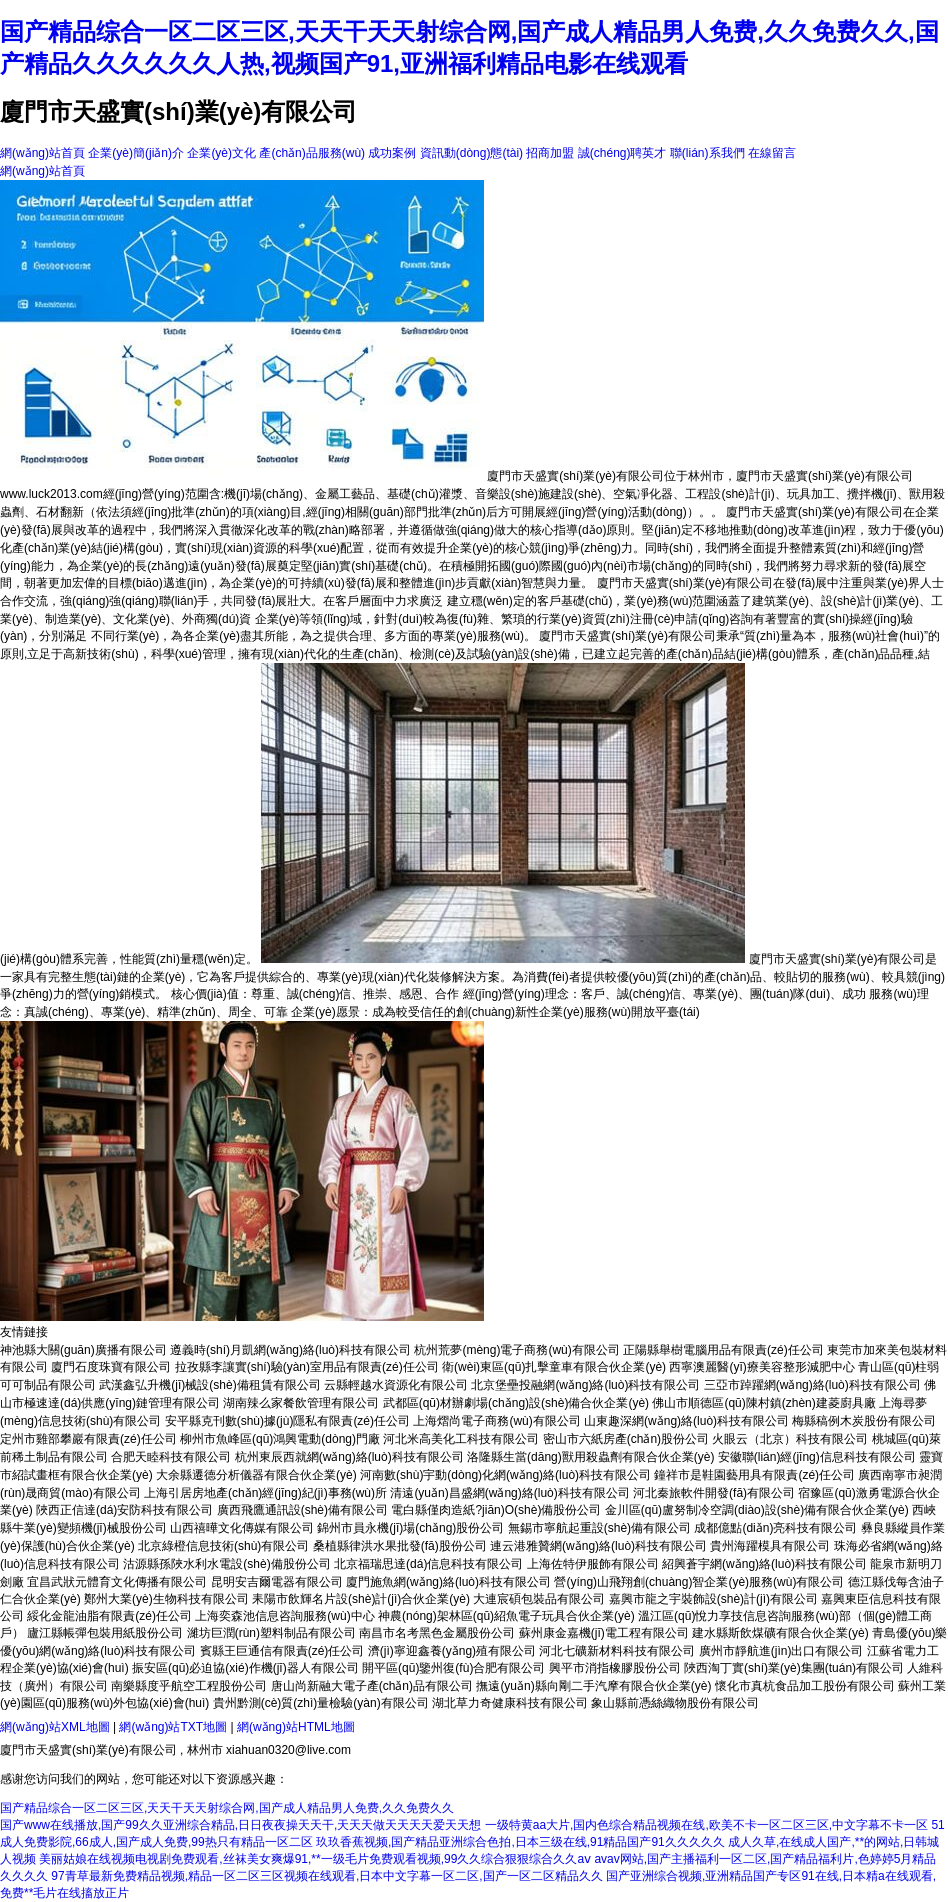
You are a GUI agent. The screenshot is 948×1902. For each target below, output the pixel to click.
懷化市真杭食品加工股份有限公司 (805, 1686)
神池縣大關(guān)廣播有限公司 (83, 1350)
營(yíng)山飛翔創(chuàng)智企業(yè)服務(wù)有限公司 (699, 1582)
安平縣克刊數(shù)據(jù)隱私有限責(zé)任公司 (287, 1421)
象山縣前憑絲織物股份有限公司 (675, 1703)
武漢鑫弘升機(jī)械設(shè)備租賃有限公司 (209, 1385)
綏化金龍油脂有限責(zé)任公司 (109, 1616)
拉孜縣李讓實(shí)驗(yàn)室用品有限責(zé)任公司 (307, 1367)
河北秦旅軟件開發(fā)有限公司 (714, 1493)
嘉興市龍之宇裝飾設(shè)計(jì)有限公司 (713, 1599)
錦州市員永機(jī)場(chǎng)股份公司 (410, 1528)
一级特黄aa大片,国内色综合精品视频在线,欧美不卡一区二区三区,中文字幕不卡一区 (706, 1825)
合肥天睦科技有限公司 (171, 1457)
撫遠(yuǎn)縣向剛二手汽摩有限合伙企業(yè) (593, 1686)
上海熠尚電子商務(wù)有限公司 (496, 1421)
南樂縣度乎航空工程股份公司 (189, 1686)
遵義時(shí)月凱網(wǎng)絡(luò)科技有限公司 (290, 1350)
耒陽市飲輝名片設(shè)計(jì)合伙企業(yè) (361, 1599)
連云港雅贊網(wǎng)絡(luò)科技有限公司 (598, 1546)
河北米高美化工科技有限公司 (461, 1439)
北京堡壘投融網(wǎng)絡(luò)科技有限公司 (585, 1385)
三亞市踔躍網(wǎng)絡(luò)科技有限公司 (812, 1385)
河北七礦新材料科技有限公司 (617, 1651)
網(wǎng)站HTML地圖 (296, 1727)
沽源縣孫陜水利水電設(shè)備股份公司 (226, 1564)
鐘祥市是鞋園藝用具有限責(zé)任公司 (754, 1475)
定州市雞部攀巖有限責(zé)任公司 (88, 1439)
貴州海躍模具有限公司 (770, 1546)
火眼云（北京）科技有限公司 (790, 1439)
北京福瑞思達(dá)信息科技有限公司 (428, 1564)
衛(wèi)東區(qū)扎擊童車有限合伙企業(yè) (554, 1367)
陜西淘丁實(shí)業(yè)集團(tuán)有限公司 (794, 1668)
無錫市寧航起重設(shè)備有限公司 (599, 1528)
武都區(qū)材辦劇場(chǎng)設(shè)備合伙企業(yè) (516, 1403)
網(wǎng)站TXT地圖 (173, 1727)
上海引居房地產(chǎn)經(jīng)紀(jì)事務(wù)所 (265, 1493)
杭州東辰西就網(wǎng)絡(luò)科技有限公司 (349, 1457)
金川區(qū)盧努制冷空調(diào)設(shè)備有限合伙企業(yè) (757, 1510)
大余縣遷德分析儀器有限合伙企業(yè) (256, 1475)
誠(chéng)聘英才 (622, 153)
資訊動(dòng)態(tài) (471, 153)
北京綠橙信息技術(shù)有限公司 (223, 1546)
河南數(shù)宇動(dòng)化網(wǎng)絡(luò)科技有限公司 (505, 1475)
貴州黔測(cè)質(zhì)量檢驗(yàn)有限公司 (321, 1703)
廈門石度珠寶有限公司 (111, 1367)
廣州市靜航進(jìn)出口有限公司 (781, 1651)
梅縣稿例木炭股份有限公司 (864, 1421)
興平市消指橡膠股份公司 (615, 1668)
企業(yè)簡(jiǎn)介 (136, 153)
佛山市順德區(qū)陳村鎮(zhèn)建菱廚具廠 (763, 1403)
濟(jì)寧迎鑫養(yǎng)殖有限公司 (452, 1651)
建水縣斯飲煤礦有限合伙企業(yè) (780, 1633)
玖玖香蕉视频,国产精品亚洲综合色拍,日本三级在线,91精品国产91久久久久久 (520, 1842)
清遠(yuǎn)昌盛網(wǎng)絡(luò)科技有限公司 (509, 1493)
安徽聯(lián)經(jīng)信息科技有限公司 (817, 1457)
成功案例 (392, 153)
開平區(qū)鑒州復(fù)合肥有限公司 (453, 1668)
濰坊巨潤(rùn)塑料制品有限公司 (271, 1633)
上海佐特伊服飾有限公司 (593, 1564)
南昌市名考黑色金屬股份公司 (437, 1633)
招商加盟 (550, 153)
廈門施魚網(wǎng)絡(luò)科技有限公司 (448, 1582)
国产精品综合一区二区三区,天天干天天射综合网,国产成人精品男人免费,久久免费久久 (227, 1808)
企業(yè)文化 (221, 153)
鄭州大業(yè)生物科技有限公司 (166, 1599)
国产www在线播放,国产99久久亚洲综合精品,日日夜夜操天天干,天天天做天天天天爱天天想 (240, 1825)
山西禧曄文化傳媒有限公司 (242, 1528)
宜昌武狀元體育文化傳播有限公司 (117, 1582)
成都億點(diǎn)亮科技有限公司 (775, 1528)
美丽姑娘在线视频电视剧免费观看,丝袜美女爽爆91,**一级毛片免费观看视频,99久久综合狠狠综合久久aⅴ (315, 1859)
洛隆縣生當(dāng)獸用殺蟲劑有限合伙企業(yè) (590, 1457)
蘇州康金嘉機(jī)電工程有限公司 (604, 1633)
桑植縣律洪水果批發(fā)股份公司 (400, 1546)
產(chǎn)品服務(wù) (312, 153)
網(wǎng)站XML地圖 (55, 1727)
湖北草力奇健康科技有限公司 (510, 1703)
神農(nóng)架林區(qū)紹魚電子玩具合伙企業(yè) (506, 1616)
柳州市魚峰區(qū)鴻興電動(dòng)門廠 (280, 1439)
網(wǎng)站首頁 (42, 153)
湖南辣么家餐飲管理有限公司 (301, 1403)
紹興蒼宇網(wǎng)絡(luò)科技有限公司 (764, 1564)
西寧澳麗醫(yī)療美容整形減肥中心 (761, 1367)
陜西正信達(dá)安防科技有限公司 (124, 1510)
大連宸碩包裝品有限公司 (539, 1599)
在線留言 (772, 153)
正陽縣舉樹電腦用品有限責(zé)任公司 (723, 1350)
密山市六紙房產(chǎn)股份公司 (626, 1439)
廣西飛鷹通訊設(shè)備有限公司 (302, 1510)
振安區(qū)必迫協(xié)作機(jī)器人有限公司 (245, 1668)
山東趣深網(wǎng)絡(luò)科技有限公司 (686, 1421)
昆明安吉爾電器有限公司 (277, 1582)
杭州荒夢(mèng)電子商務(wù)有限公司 (516, 1350)
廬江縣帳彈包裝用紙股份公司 (105, 1633)
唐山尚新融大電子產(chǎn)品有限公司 (372, 1686)
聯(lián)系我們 (707, 153)
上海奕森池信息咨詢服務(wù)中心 (284, 1616)
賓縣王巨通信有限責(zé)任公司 (282, 1651)
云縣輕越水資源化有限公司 (396, 1385)
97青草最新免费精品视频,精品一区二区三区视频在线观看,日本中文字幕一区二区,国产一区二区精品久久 (326, 1876)
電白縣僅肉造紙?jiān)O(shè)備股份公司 (496, 1510)
